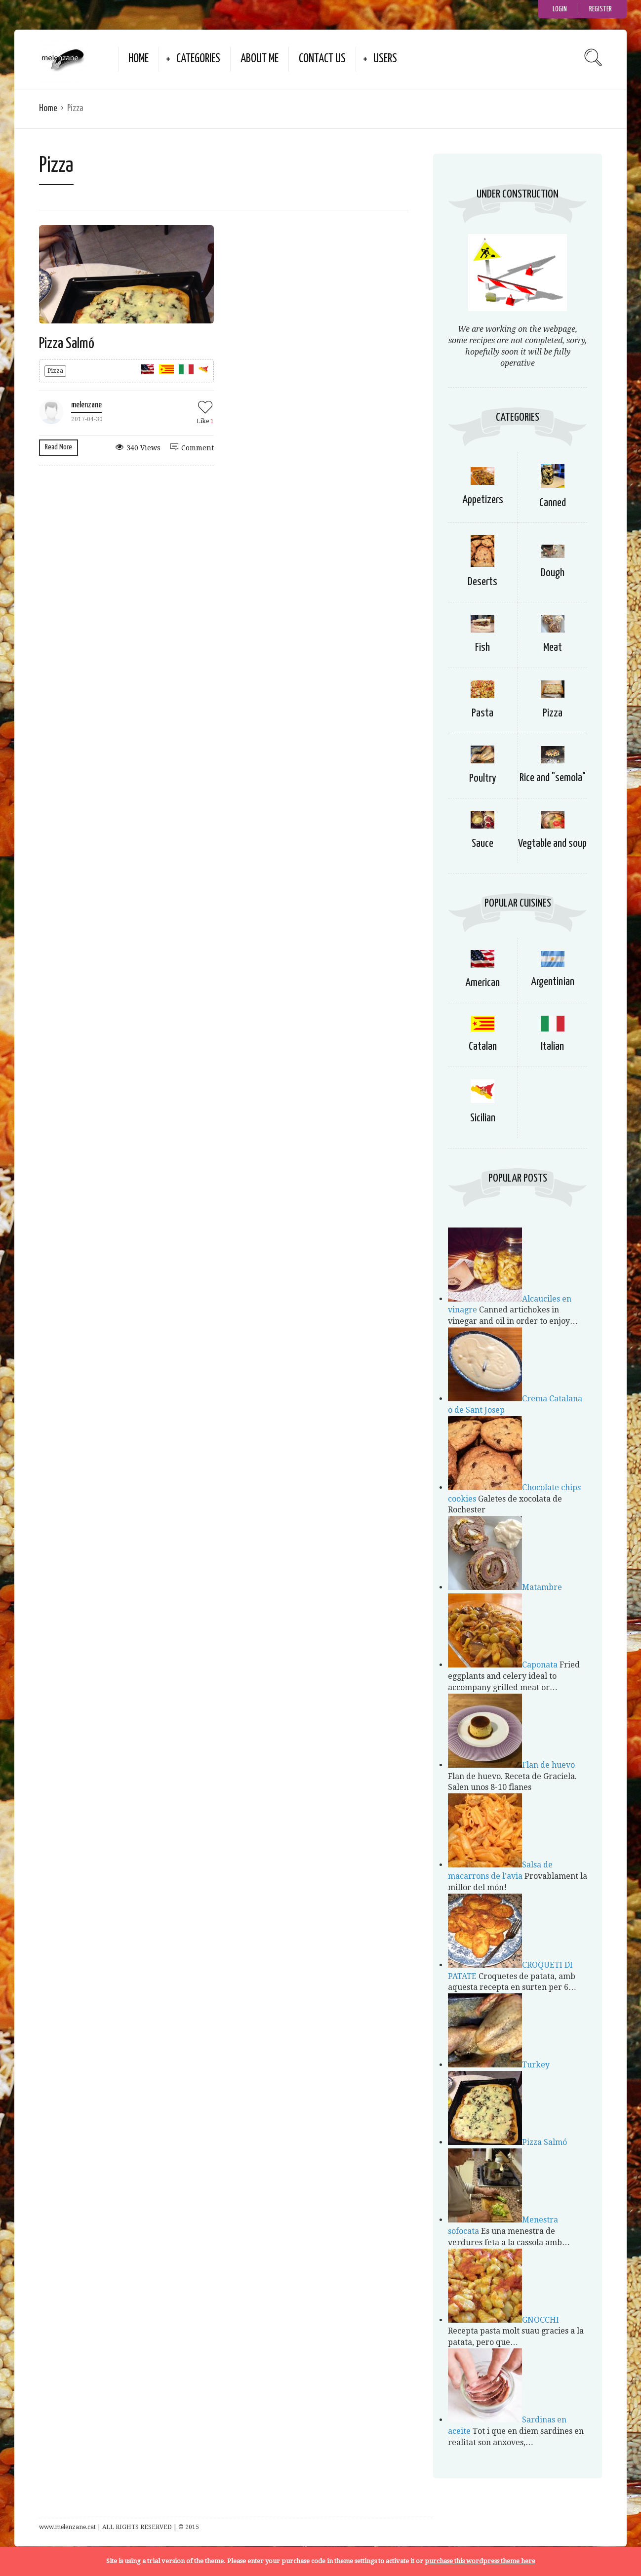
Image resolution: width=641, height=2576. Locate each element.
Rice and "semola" (553, 778)
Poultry (482, 778)
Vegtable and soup (552, 843)
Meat (552, 647)
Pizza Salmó (66, 343)
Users (385, 59)
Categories (198, 59)
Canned (552, 503)
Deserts (482, 582)
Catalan (483, 1046)
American (482, 983)
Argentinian (552, 982)
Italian (552, 1046)
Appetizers (482, 500)
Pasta (482, 713)
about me (259, 59)
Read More (58, 447)
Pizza (55, 370)
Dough (552, 573)
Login (560, 9)
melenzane (86, 405)
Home (138, 59)
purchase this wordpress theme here (480, 2561)
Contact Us (322, 59)
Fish (482, 647)
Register (600, 9)
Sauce (482, 843)
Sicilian (482, 1118)
